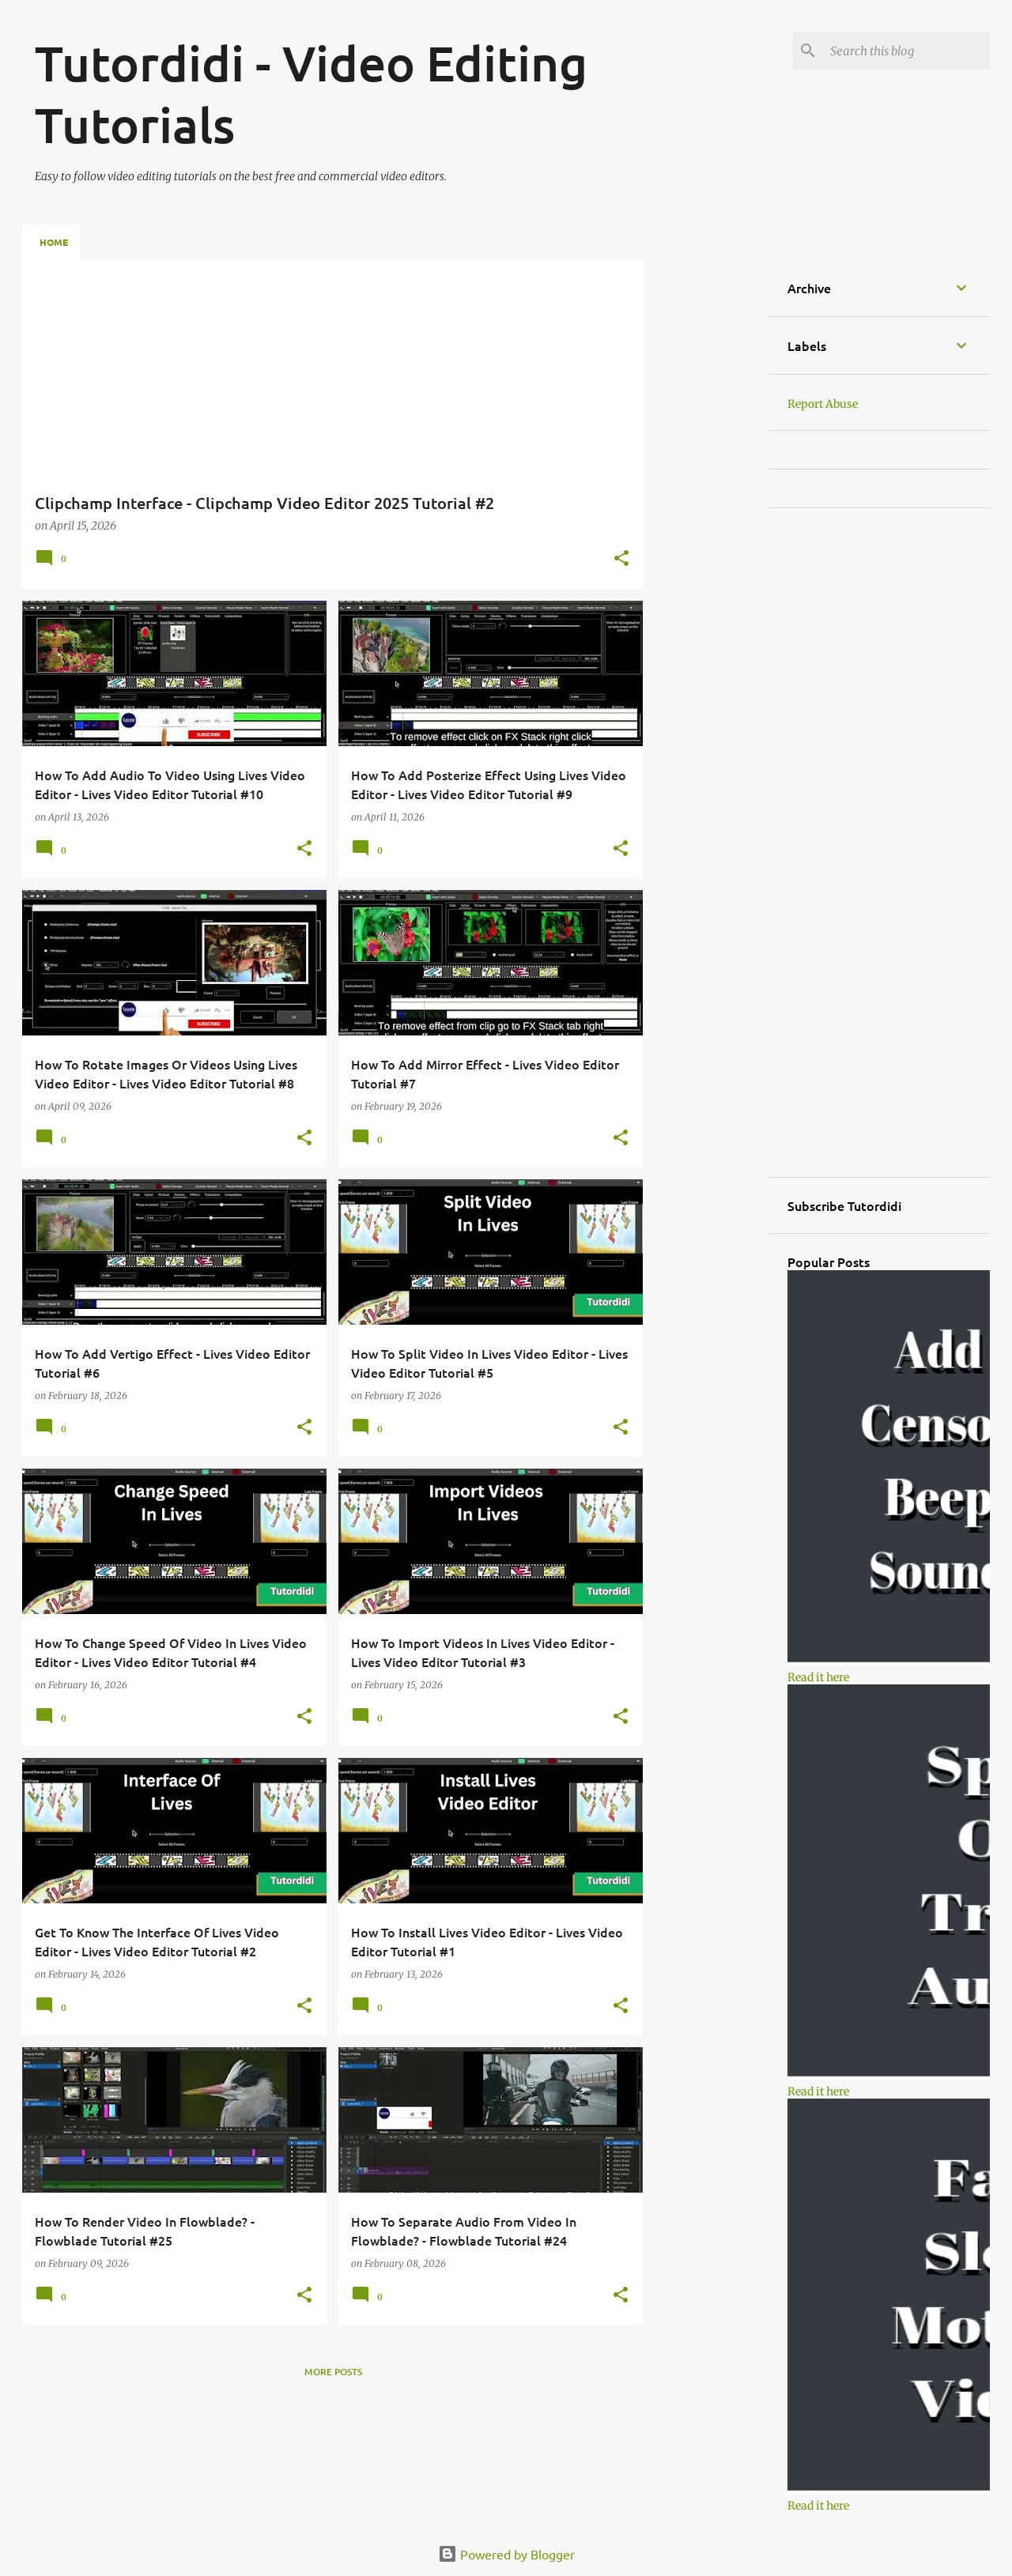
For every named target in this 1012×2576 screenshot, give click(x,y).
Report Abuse (822, 404)
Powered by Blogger (506, 2554)
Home (54, 242)
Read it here (818, 1677)
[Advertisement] (706, 496)
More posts (333, 2371)
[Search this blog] (907, 51)
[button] (621, 560)
